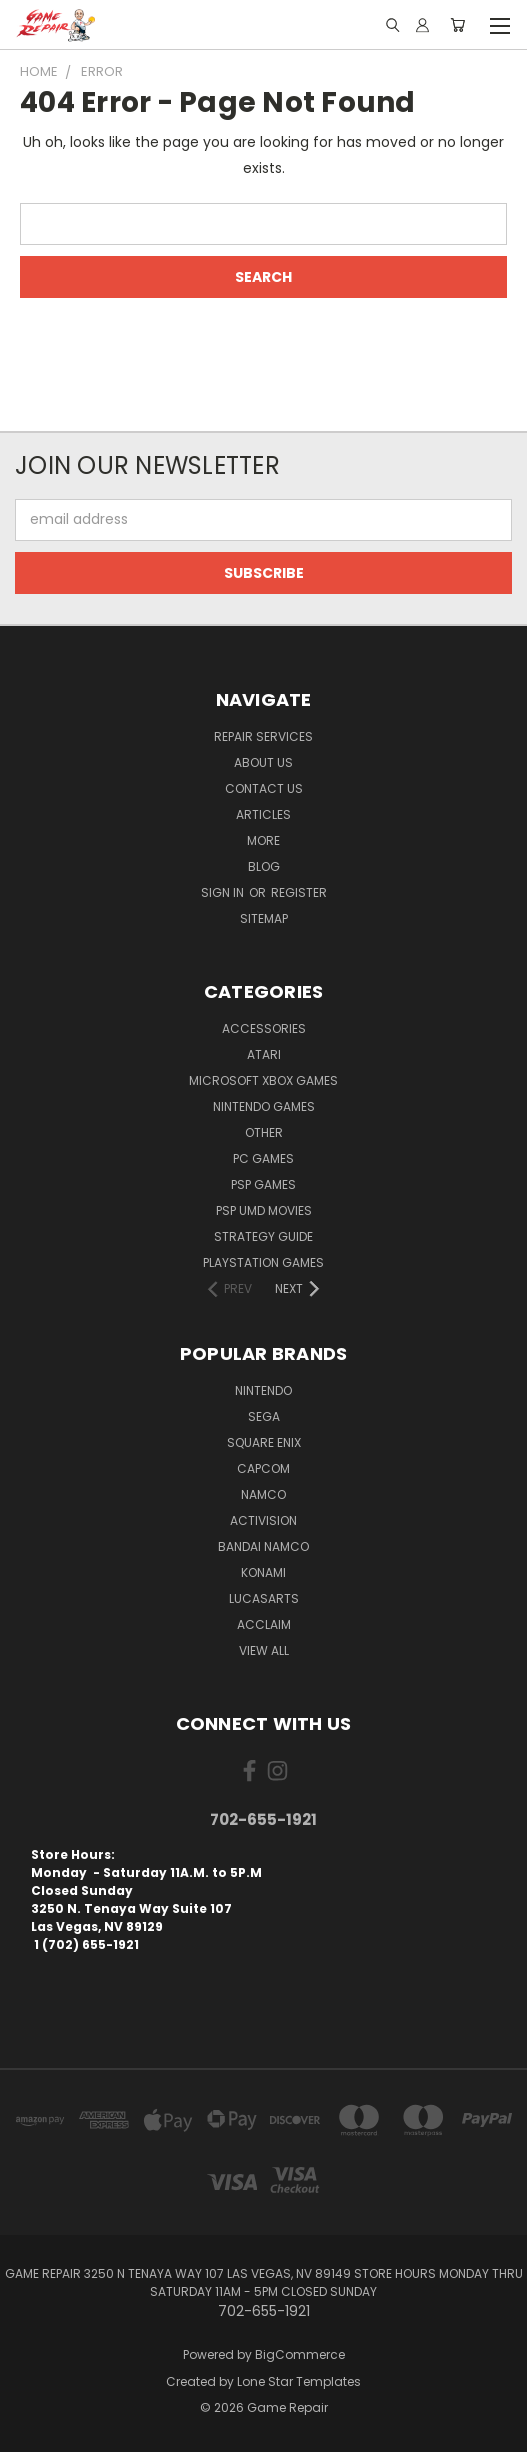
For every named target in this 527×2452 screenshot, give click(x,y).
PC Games (263, 1158)
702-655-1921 (263, 1819)
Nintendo (263, 1390)
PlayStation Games (263, 1262)
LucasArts (264, 1598)
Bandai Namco (263, 1546)
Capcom (263, 1468)
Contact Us (264, 788)
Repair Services (263, 736)
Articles (263, 814)
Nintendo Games (264, 1106)
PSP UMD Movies (264, 1210)
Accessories (264, 1028)
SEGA (264, 1416)
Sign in (224, 892)
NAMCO (263, 1494)
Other (264, 1132)
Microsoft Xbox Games (263, 1080)
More (263, 840)
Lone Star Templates (299, 2381)
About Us (263, 762)
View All (264, 1650)
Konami (263, 1572)
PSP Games (263, 1184)
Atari (264, 1054)
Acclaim (264, 1624)
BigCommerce (300, 2354)
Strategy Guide (263, 1236)
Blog (264, 866)
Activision (263, 1520)
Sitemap (264, 918)
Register (299, 892)
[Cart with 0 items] (457, 25)
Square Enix (264, 1442)
